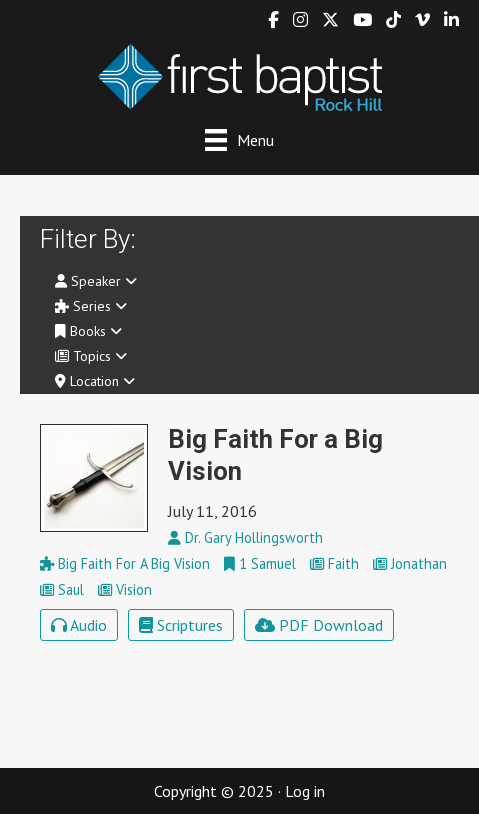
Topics (91, 356)
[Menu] (239, 139)
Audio (79, 625)
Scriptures (181, 625)
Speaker (96, 281)
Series (91, 306)
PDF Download (319, 625)
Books (88, 331)
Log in (305, 791)
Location (95, 381)
